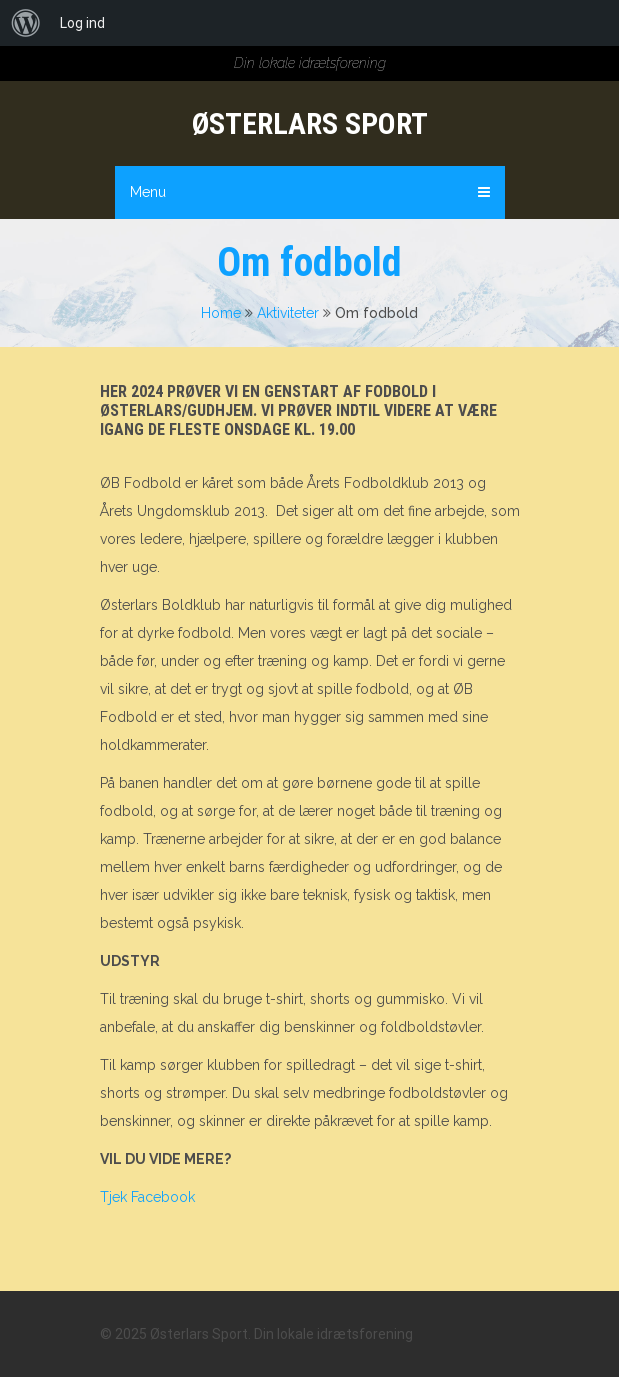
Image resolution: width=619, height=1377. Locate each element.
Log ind (82, 23)
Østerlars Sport (310, 123)
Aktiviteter (288, 313)
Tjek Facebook (147, 1197)
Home (221, 313)
